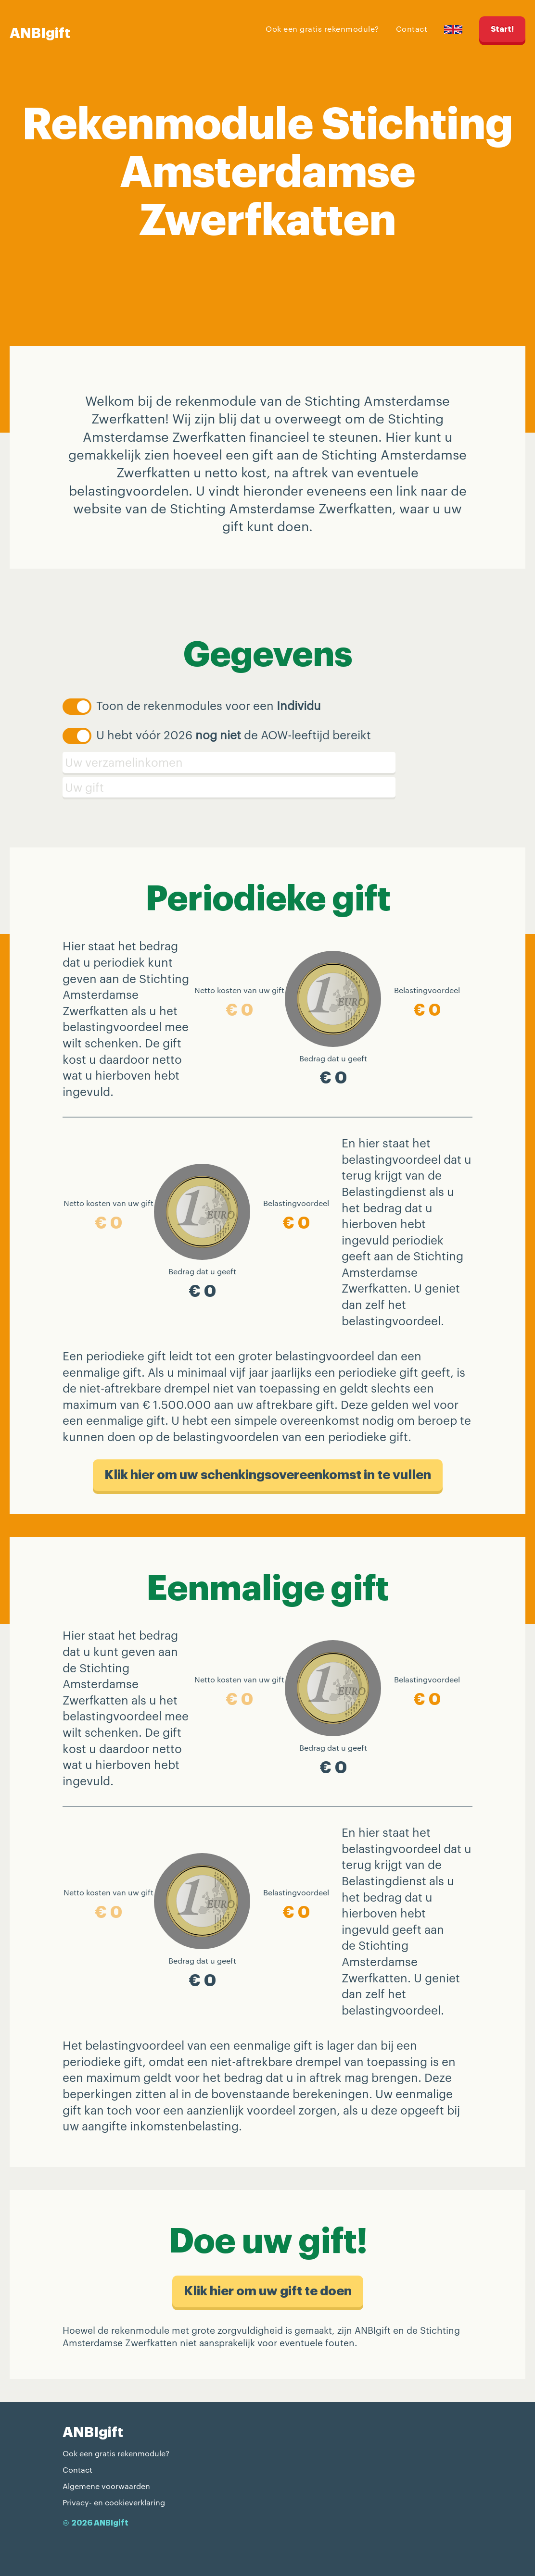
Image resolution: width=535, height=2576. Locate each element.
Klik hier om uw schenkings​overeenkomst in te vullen (267, 1474)
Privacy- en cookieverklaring (114, 2502)
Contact (412, 29)
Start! (502, 29)
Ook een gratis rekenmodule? (322, 29)
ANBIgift (40, 33)
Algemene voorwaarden (106, 2486)
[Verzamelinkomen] (267, 762)
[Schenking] (267, 787)
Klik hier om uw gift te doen (268, 2291)
